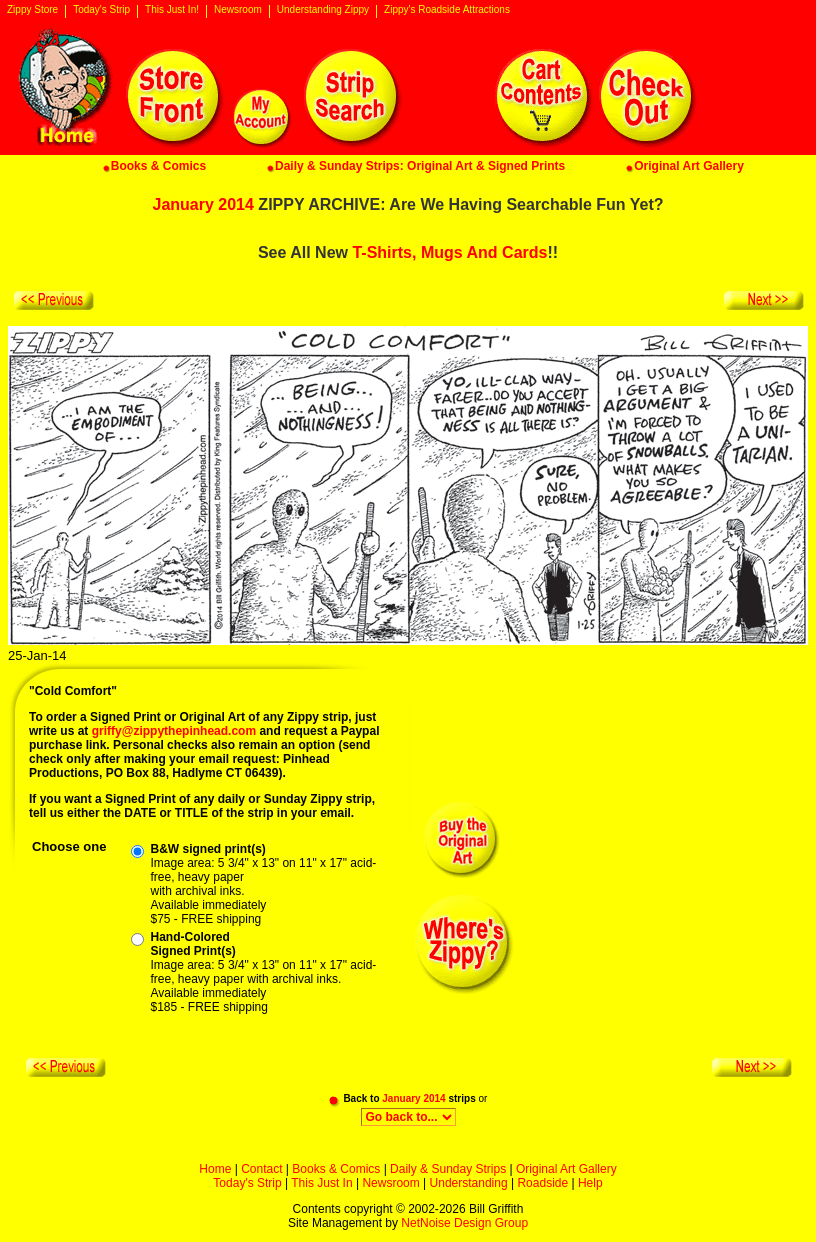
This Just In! (172, 10)
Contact (261, 1169)
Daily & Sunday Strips (448, 1169)
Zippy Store (32, 10)
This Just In (321, 1183)
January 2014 (203, 204)
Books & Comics (336, 1169)
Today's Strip (101, 10)
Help (590, 1183)
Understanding (469, 1183)
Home (215, 1169)
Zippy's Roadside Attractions (447, 10)
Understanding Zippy (323, 10)
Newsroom (238, 10)
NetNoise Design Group (464, 1223)
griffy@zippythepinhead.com (174, 731)
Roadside (542, 1183)
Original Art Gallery (566, 1169)
